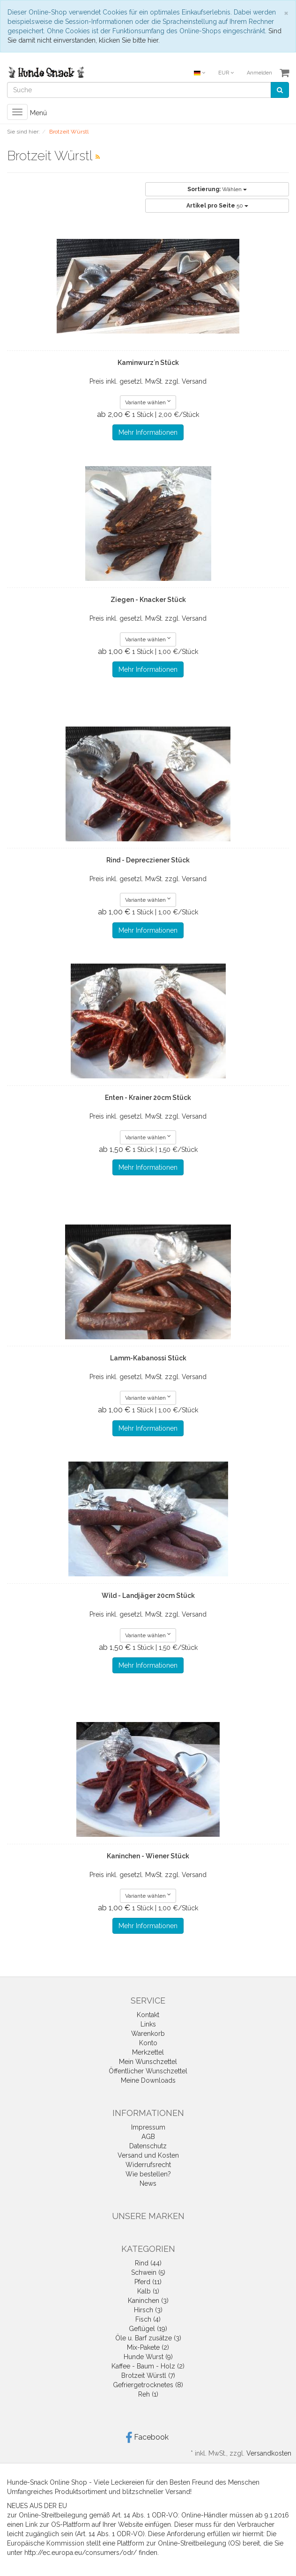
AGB (148, 2136)
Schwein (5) (148, 2272)
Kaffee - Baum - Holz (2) (148, 2366)
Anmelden (259, 73)
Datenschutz (148, 2146)
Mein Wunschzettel (148, 2061)
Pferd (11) (148, 2282)
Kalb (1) (148, 2291)
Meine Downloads (148, 2080)
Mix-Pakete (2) (148, 2347)
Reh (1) (148, 2394)
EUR (226, 73)
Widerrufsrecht (148, 2164)
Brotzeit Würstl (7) (148, 2375)
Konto (148, 2043)
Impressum (148, 2127)
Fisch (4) (148, 2319)
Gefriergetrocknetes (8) (148, 2385)
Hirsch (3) (148, 2310)
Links (148, 2024)
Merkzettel (148, 2052)
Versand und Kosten (148, 2155)
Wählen (217, 189)
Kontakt (148, 2015)
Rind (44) (148, 2263)
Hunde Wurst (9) (148, 2357)
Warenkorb (148, 2033)
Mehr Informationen (148, 432)
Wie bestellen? (148, 2174)
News (148, 2183)
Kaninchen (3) (148, 2300)
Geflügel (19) (148, 2328)
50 (217, 205)
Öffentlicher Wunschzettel (148, 2071)
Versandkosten (268, 2453)
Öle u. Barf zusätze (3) (148, 2338)
